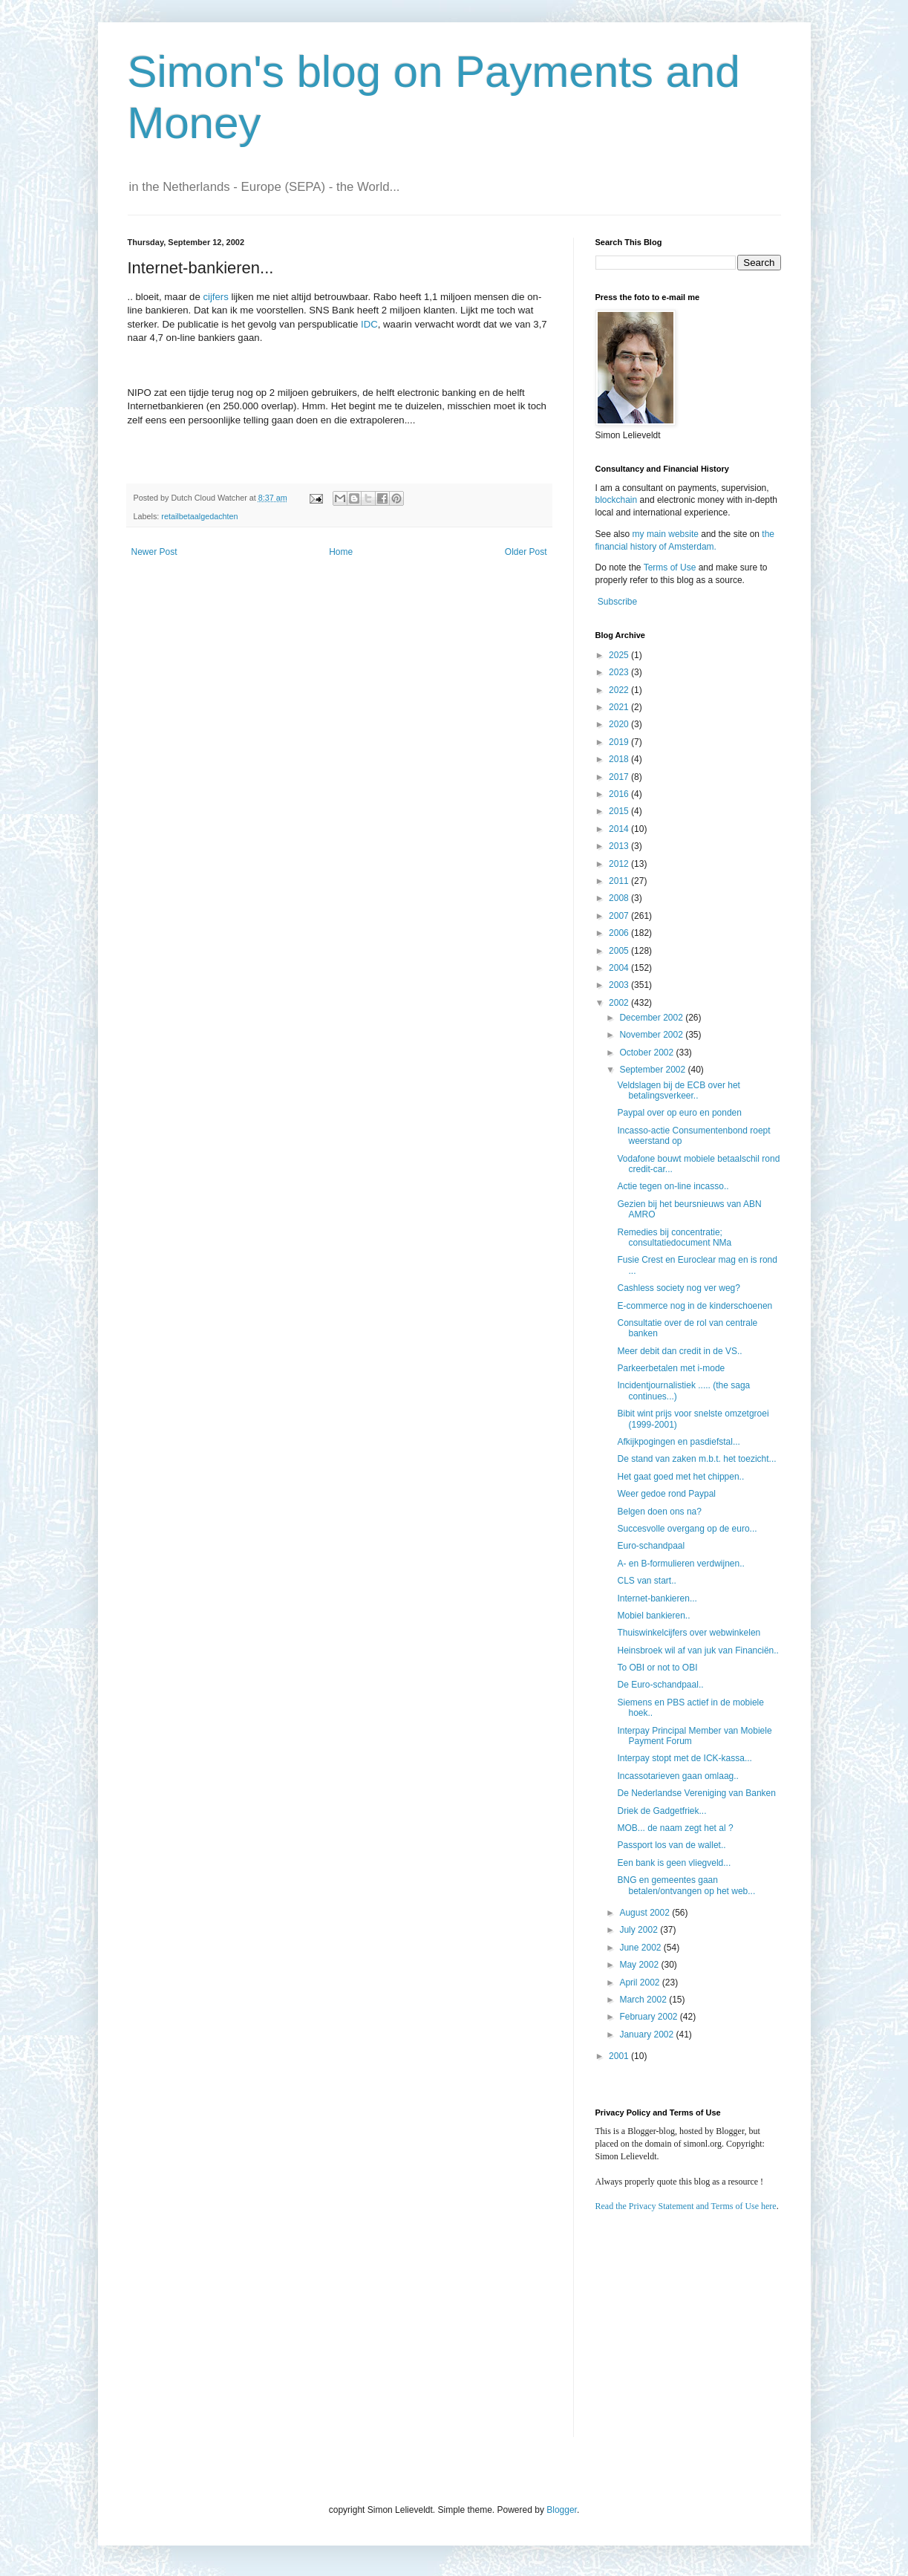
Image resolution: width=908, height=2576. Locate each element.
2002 (620, 1003)
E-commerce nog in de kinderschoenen (694, 1306)
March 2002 (644, 1999)
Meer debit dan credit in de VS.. (679, 1351)
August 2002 (645, 1912)
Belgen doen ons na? (659, 1511)
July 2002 (639, 1930)
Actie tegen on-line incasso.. (672, 1186)
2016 (620, 794)
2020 (620, 724)
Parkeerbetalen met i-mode (671, 1368)
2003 (620, 985)
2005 (620, 951)
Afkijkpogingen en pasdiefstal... (678, 1442)
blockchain (617, 500)
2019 (620, 742)
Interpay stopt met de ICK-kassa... (684, 1758)
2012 (620, 864)
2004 (620, 968)
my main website (666, 534)
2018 (620, 759)
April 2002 (640, 1982)
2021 (620, 707)
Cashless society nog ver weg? (678, 1288)
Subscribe (617, 601)
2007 (620, 916)
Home (341, 552)
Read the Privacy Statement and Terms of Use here (686, 2206)
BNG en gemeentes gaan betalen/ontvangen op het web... (686, 1885)
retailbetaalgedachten (199, 516)
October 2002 (647, 1052)
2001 (620, 2056)
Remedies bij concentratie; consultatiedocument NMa (674, 1237)
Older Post (526, 552)
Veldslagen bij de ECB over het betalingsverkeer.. (678, 1090)
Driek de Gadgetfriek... (661, 1811)
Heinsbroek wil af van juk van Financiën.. (697, 1650)
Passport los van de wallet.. (671, 1845)
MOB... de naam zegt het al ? (675, 1828)
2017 (620, 777)
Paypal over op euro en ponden (679, 1113)
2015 (620, 811)
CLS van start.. (646, 1580)
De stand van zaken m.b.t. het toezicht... (696, 1459)
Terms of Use (670, 567)
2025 (620, 655)
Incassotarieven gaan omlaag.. (677, 1776)
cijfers (215, 296)
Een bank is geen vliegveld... (674, 1863)
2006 (620, 933)
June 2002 (641, 1947)
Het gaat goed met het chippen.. (680, 1476)
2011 (620, 881)
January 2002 (647, 2034)
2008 (620, 898)
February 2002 (649, 2016)
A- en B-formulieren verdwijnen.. (680, 1563)
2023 (620, 672)
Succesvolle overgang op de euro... (687, 1528)
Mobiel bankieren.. (653, 1615)
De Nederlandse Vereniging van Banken (696, 1793)
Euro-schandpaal (651, 1546)
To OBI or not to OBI (657, 1667)
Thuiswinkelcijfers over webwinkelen (688, 1632)
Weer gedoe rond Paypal (666, 1494)
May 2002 (640, 1964)
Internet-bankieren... (656, 1598)
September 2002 (653, 1069)
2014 (620, 829)
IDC (369, 324)
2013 (620, 846)
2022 (620, 690)
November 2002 (652, 1035)
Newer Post (154, 552)
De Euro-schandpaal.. (660, 1684)
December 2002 (652, 1017)
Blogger (561, 2510)
